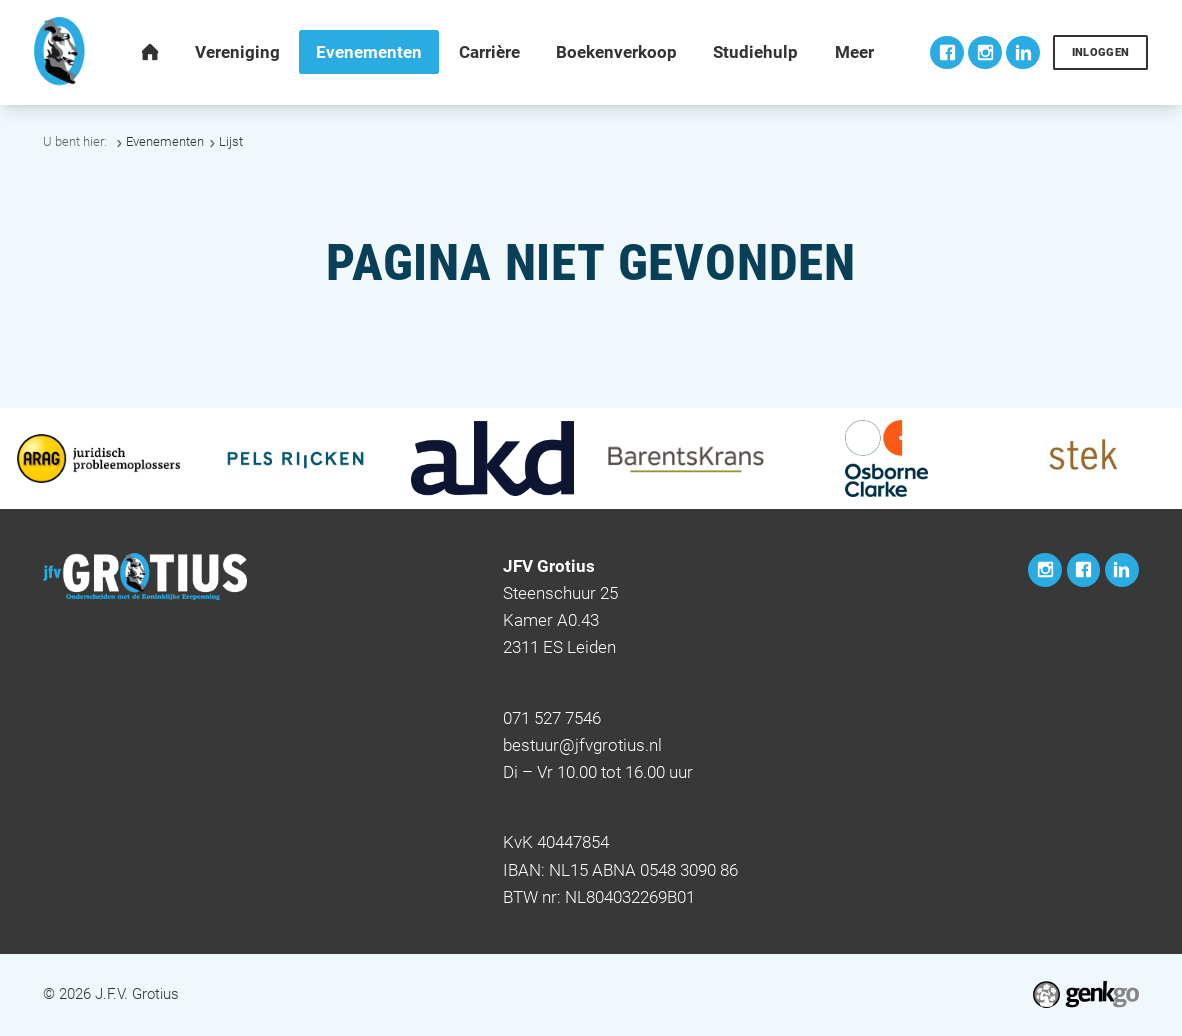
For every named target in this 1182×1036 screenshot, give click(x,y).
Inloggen (1101, 52)
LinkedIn (1023, 53)
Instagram (985, 53)
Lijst (231, 141)
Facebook (947, 53)
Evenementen (165, 141)
